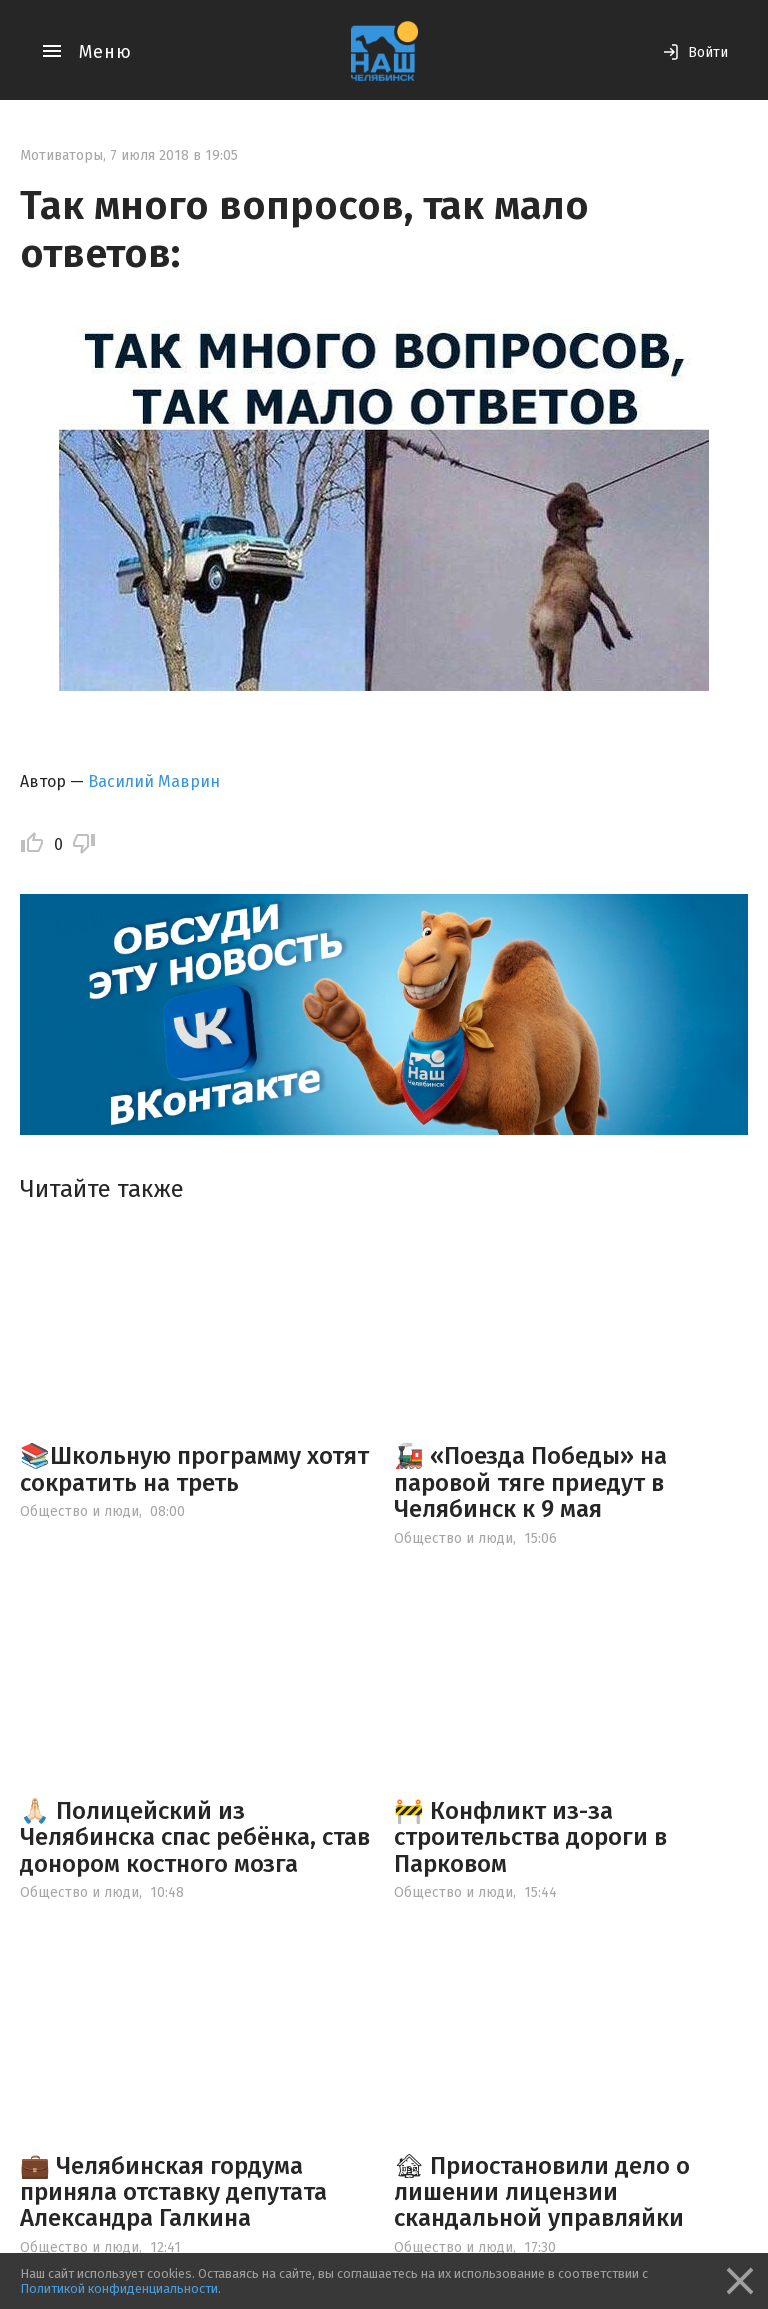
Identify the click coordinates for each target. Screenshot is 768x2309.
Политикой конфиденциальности (119, 2288)
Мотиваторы (61, 155)
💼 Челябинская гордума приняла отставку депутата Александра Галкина (173, 2192)
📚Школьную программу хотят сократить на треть (194, 1469)
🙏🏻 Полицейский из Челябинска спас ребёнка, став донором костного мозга (195, 1837)
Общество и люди (79, 1511)
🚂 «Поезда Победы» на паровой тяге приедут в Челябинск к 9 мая (530, 1482)
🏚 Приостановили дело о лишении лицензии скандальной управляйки (542, 2192)
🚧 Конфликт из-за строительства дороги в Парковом (530, 1837)
